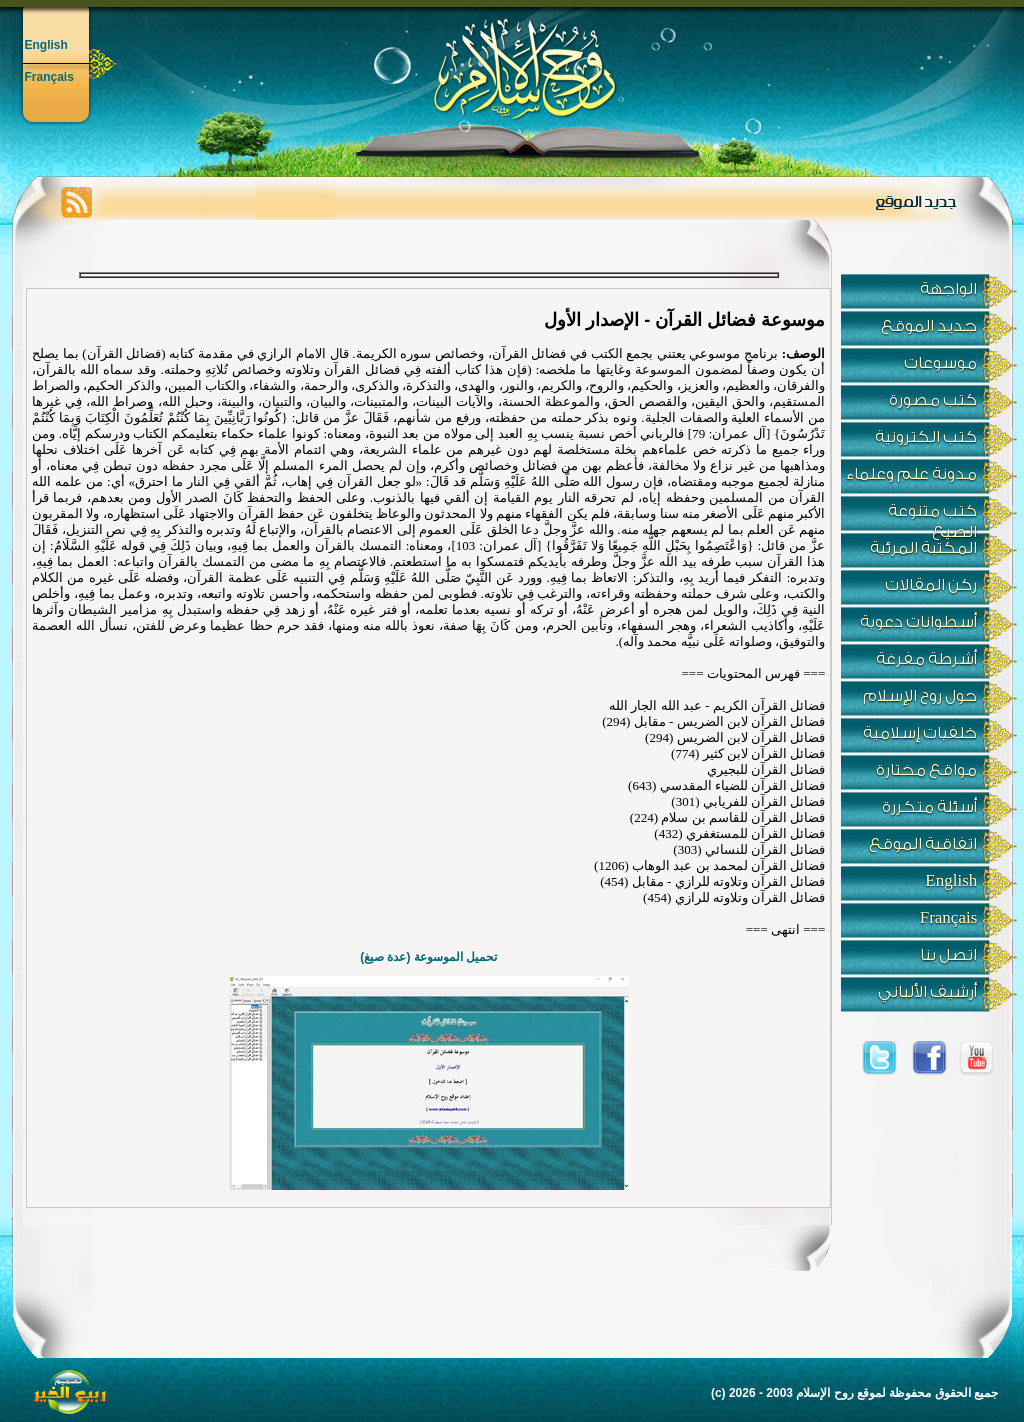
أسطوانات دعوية (918, 622)
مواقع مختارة (926, 770)
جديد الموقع (929, 326)
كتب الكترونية (926, 437)
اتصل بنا (948, 955)
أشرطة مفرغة (926, 659)
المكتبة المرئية (923, 548)
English (46, 45)
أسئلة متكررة (929, 807)
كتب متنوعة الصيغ (932, 516)
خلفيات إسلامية (920, 733)
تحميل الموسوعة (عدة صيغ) (428, 957)
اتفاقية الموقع (923, 844)
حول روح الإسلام (920, 696)
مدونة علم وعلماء (911, 474)
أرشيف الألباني (927, 992)
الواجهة (948, 289)
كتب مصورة (933, 400)
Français (49, 77)
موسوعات (940, 363)
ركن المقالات (931, 585)
